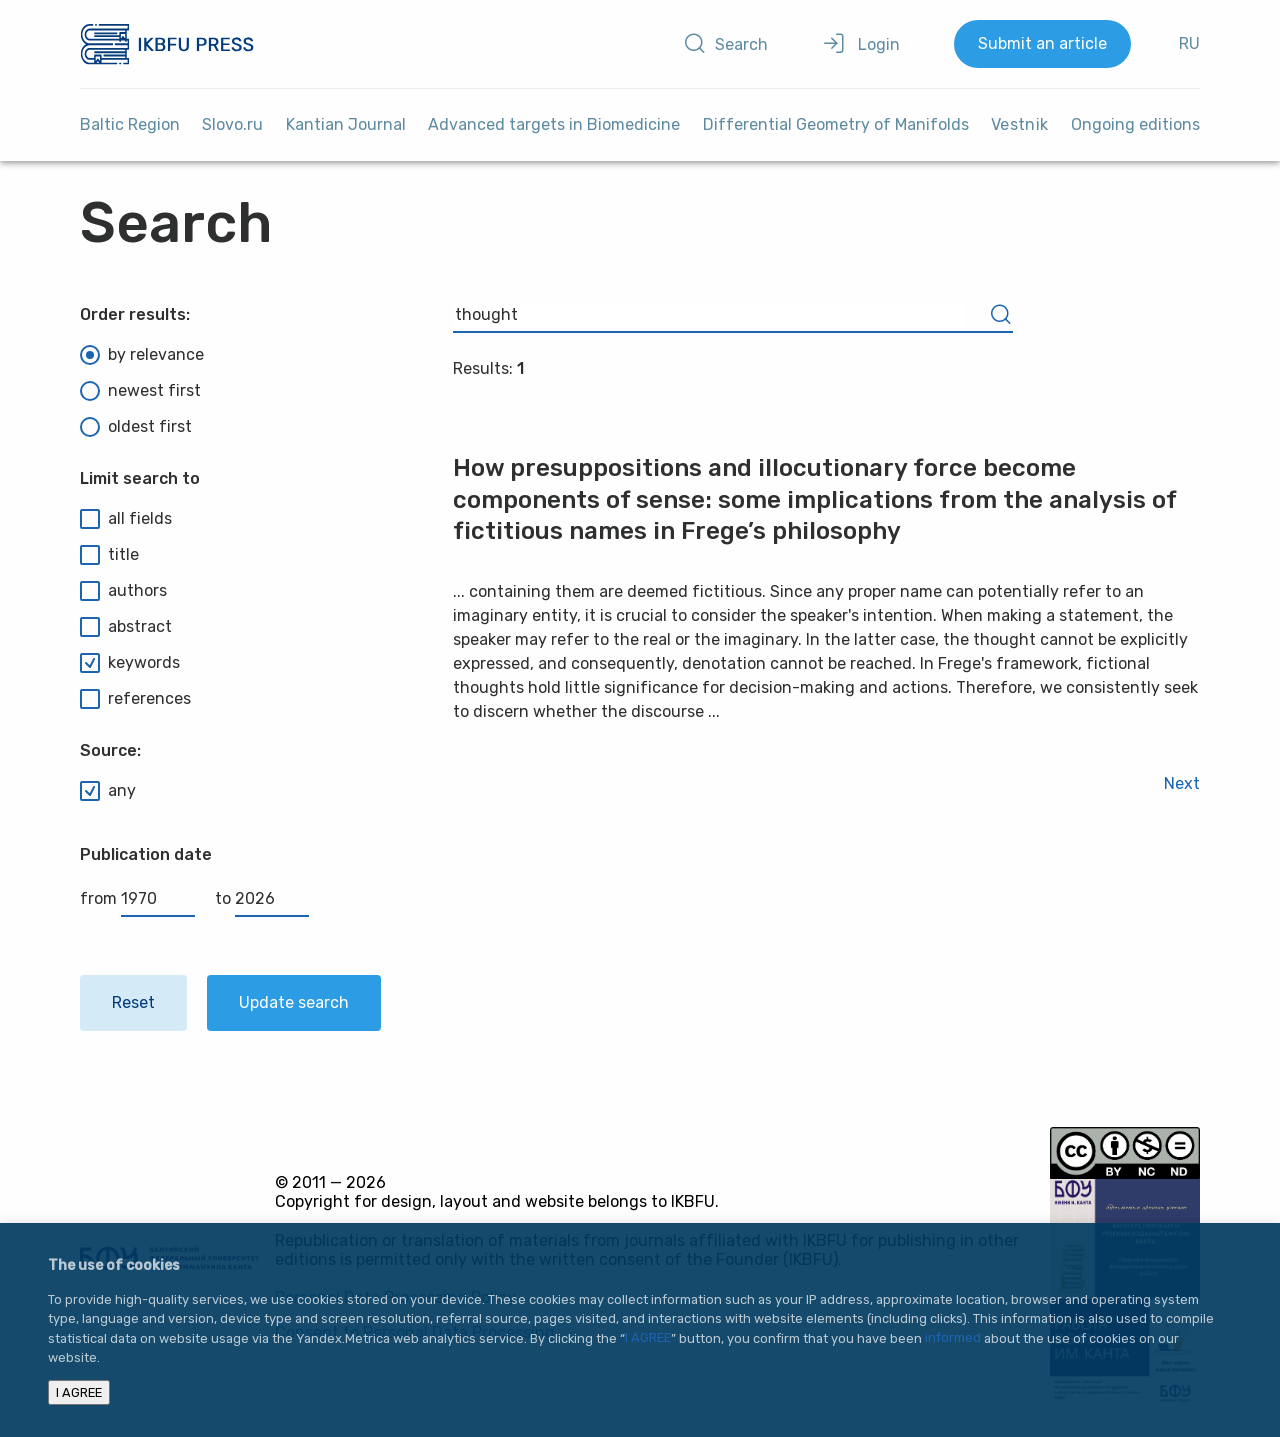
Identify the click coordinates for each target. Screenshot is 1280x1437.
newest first (140, 391)
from (137, 898)
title (109, 555)
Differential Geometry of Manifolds (836, 124)
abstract (126, 627)
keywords (130, 663)
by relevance (142, 355)
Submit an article (1042, 43)
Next (1182, 783)
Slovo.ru (232, 124)
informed (953, 1338)
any (108, 791)
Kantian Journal (346, 124)
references (135, 699)
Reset (133, 1002)
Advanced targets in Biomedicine (554, 124)
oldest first (136, 427)
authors (123, 591)
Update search (294, 1002)
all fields (126, 519)
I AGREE (648, 1338)
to (262, 898)
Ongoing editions (1135, 124)
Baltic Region (130, 124)
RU (1189, 43)
